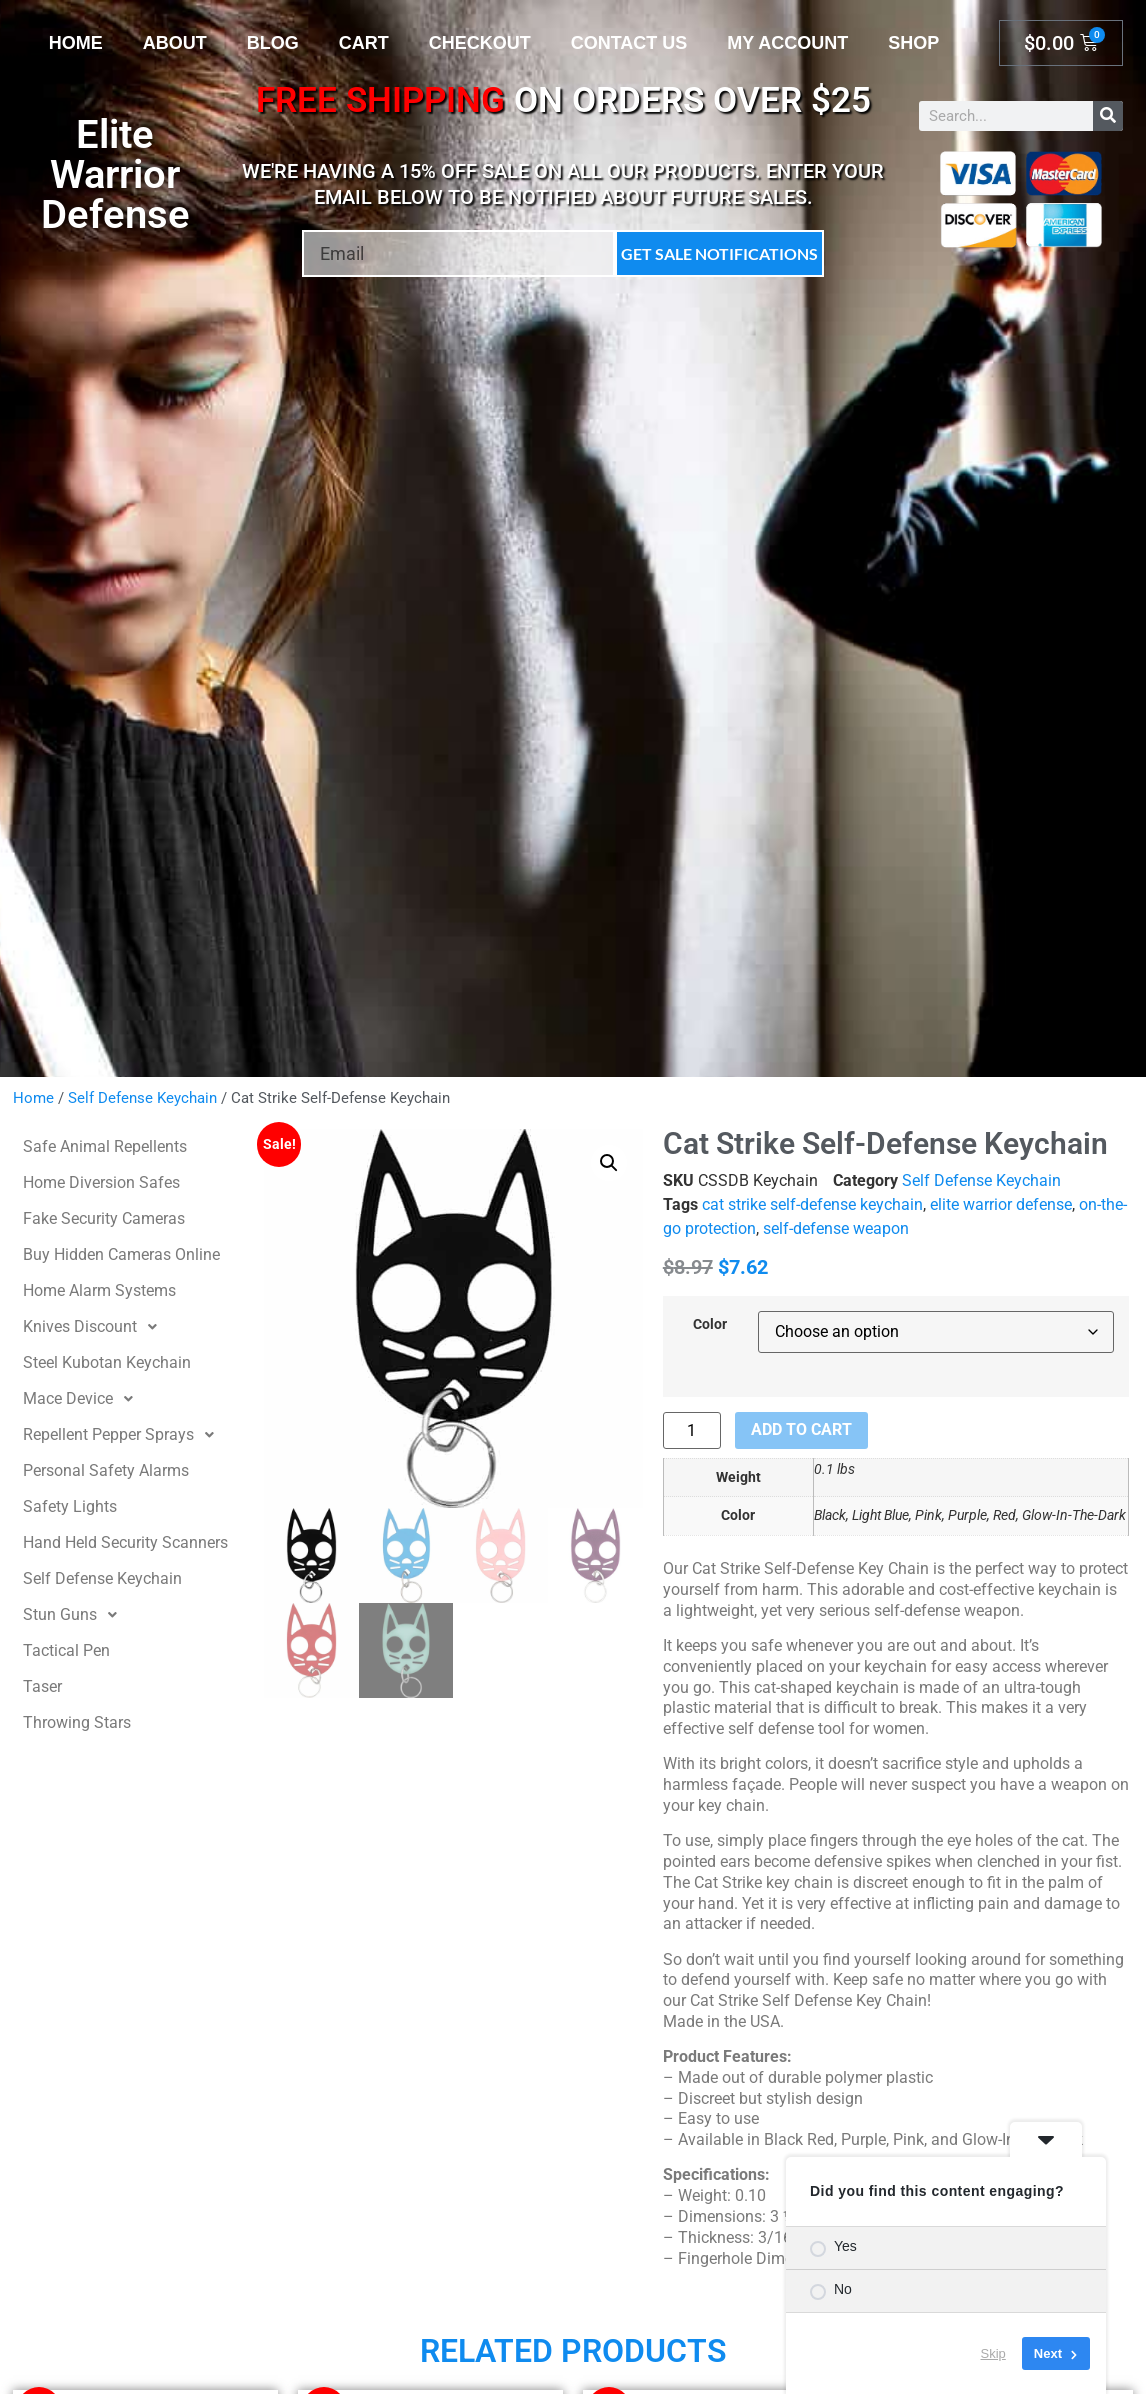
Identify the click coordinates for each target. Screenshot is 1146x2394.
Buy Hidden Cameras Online (121, 1254)
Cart (364, 43)
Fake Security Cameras (104, 1218)
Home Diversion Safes (101, 1182)
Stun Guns (75, 1615)
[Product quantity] (692, 1430)
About (175, 43)
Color (710, 1325)
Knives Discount (95, 1327)
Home (76, 43)
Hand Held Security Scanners (125, 1542)
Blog (273, 43)
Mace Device (83, 1399)
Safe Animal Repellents (105, 1146)
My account (787, 43)
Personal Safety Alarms (106, 1470)
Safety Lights (70, 1506)
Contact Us (629, 43)
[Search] (1108, 116)
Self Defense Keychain (142, 1098)
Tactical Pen (66, 1650)
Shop (913, 43)
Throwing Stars (77, 1722)
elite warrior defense (1001, 1204)
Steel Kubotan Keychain (107, 1362)
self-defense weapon (836, 1228)
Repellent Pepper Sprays (124, 1435)
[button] (609, 1163)
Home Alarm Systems (99, 1290)
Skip (993, 2353)
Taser (42, 1686)
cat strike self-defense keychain (812, 1204)
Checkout (480, 43)
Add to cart (801, 1429)
